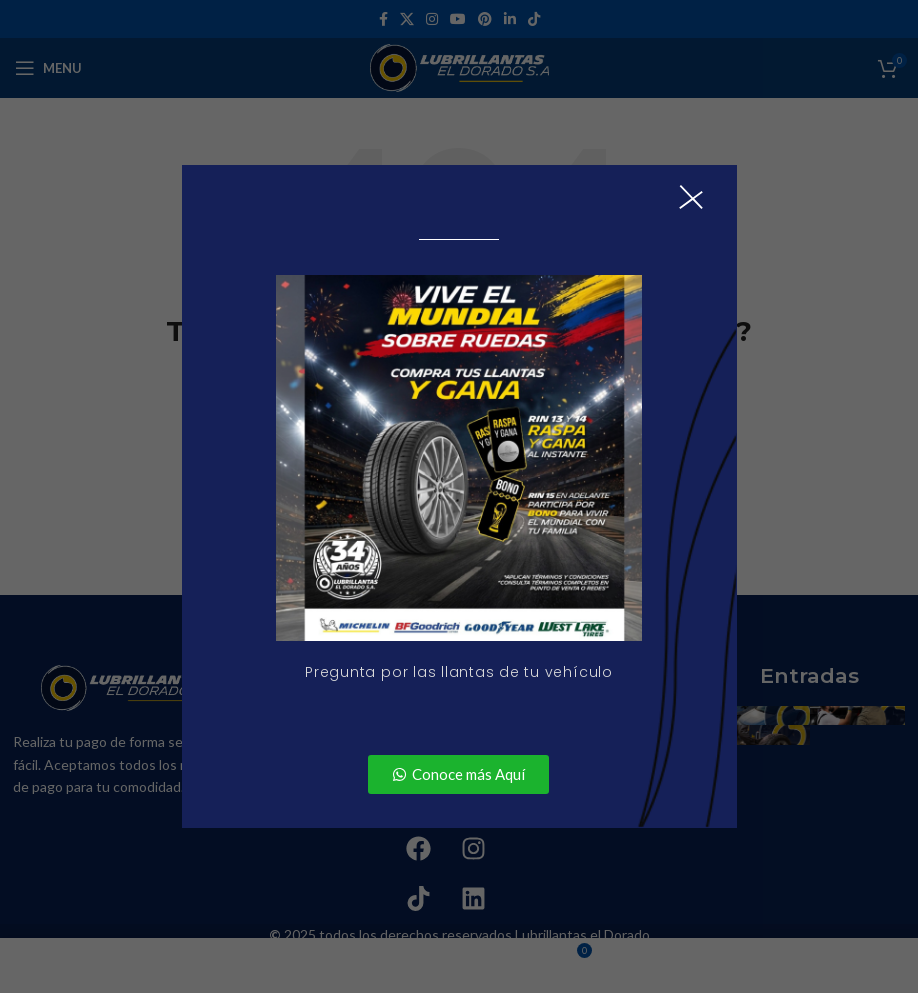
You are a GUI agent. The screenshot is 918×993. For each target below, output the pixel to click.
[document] (459, 496)
